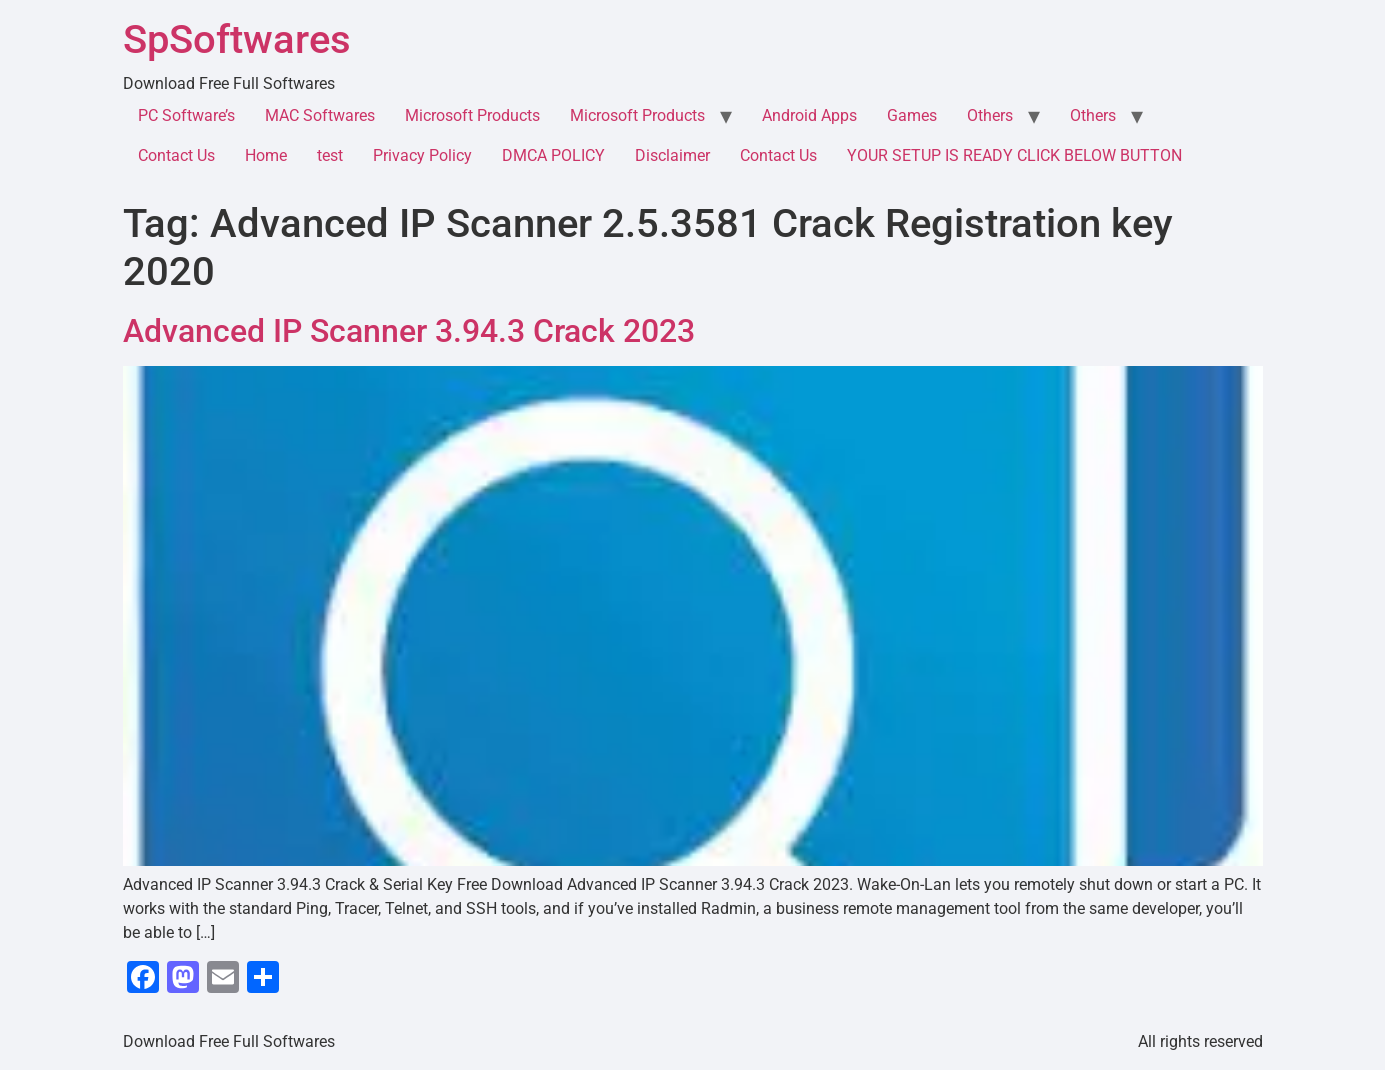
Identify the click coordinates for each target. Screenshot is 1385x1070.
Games (912, 115)
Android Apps (809, 115)
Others (990, 115)
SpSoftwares (237, 39)
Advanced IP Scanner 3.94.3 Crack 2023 (409, 331)
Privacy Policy (422, 155)
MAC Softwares (320, 115)
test (330, 155)
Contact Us (176, 155)
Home (266, 155)
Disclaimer (672, 155)
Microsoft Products (472, 115)
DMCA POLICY (553, 155)
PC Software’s (186, 115)
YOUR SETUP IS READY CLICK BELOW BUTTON (1014, 155)
